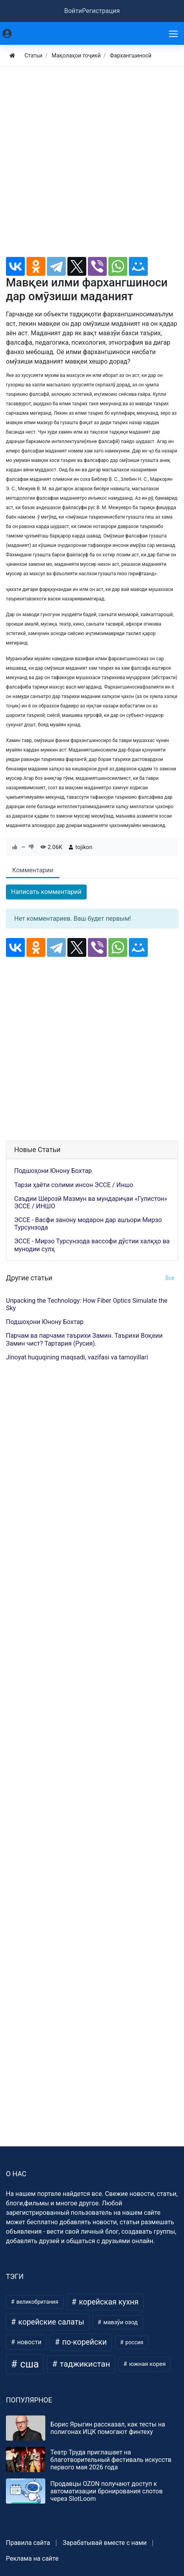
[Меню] (174, 33)
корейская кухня (107, 2301)
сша (28, 2364)
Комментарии (32, 870)
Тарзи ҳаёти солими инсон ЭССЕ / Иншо (73, 1185)
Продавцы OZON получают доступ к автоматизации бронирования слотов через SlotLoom (106, 2491)
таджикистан (84, 2364)
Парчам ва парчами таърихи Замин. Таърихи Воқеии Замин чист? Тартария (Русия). (84, 1339)
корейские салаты (50, 2322)
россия (133, 2342)
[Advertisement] (92, 165)
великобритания (36, 2302)
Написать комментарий (46, 892)
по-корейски (83, 2342)
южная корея (146, 2363)
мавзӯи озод (120, 2322)
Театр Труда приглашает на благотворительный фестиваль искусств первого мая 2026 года (110, 2460)
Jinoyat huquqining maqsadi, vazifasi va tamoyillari (77, 1357)
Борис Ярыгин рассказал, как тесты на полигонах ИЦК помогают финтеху (107, 2428)
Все (170, 1278)
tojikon (83, 847)
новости (28, 2342)
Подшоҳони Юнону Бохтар (53, 1170)
